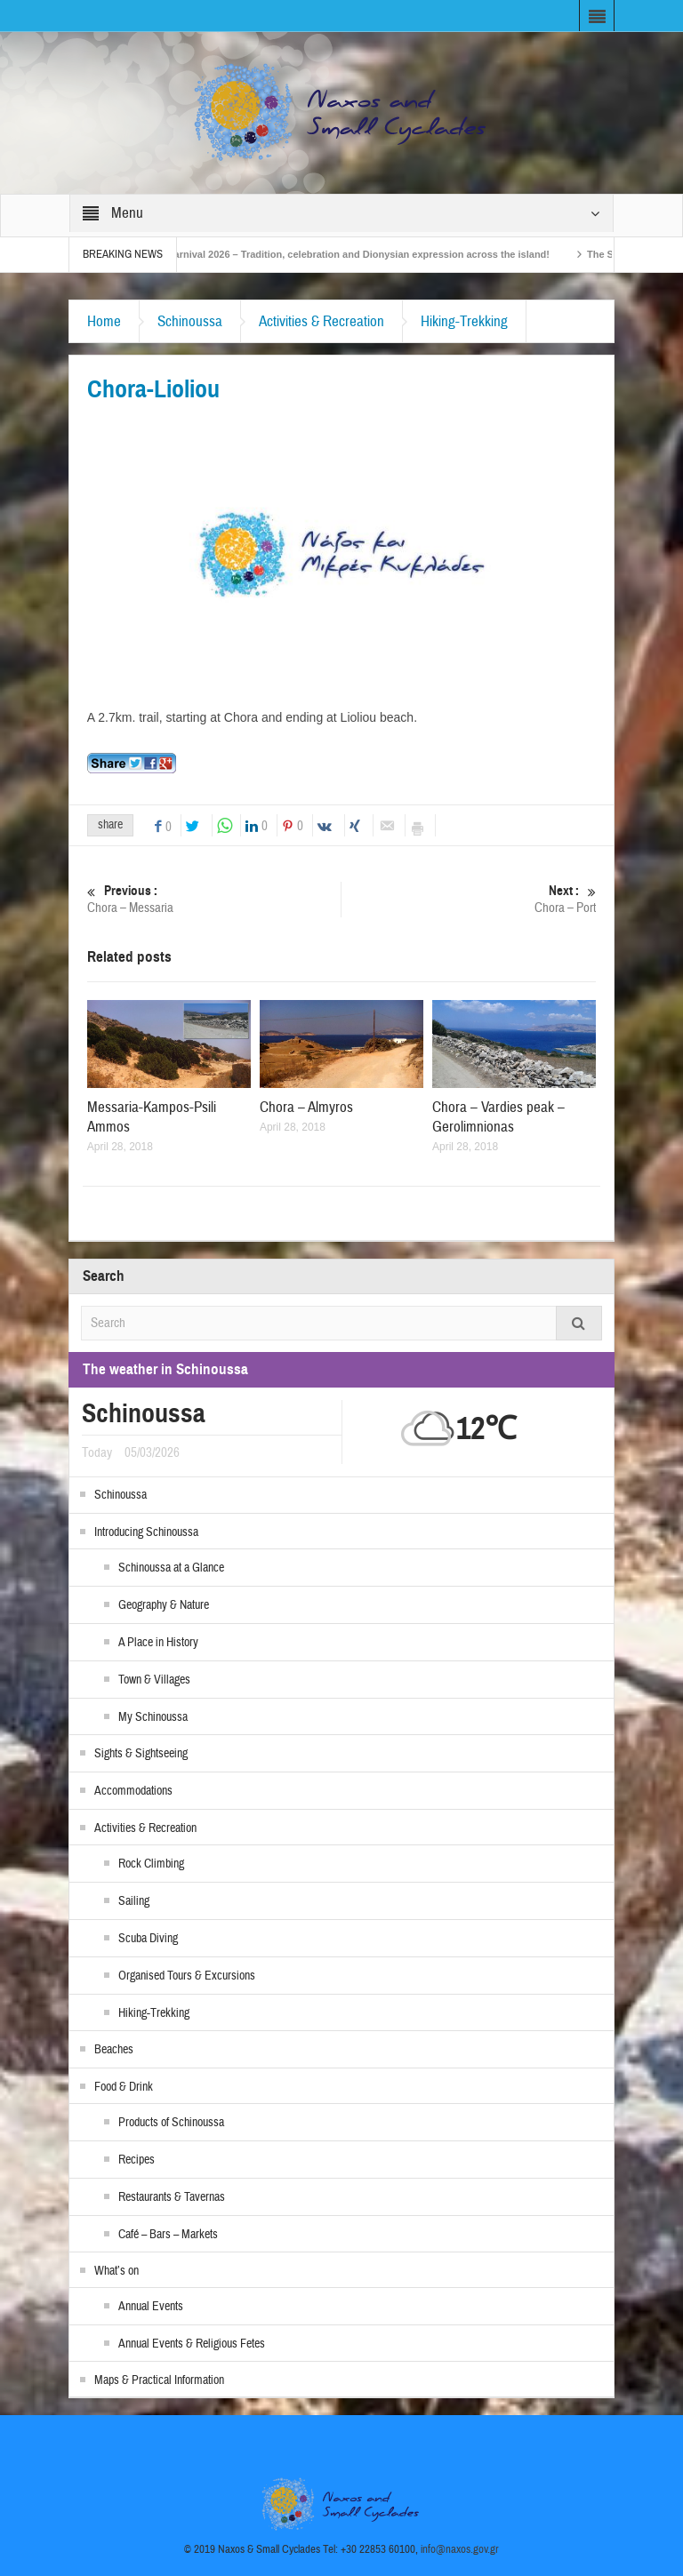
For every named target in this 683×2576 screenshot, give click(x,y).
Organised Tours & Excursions (186, 1976)
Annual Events (150, 2307)
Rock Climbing (151, 1864)
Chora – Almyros (306, 1107)
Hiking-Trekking (464, 321)
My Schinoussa (153, 1717)
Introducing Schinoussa (146, 1532)
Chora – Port (469, 899)
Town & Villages (154, 1680)
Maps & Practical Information (159, 2380)
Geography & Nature (163, 1605)
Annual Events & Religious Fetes (191, 2344)
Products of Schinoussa (171, 2123)
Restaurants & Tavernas (171, 2197)
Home (104, 321)
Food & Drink (123, 2087)
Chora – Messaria (214, 899)
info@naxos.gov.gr (460, 2549)
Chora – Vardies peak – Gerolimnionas (498, 1117)
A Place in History (158, 1643)
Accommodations (133, 1791)
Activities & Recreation (321, 321)
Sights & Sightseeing (141, 1754)
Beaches (113, 2050)
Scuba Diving (148, 1939)
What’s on (116, 2271)
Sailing (133, 1901)
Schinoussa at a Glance (171, 1568)
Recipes (136, 2160)
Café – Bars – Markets (168, 2235)
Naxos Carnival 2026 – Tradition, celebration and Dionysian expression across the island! (351, 254)
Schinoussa (189, 321)
